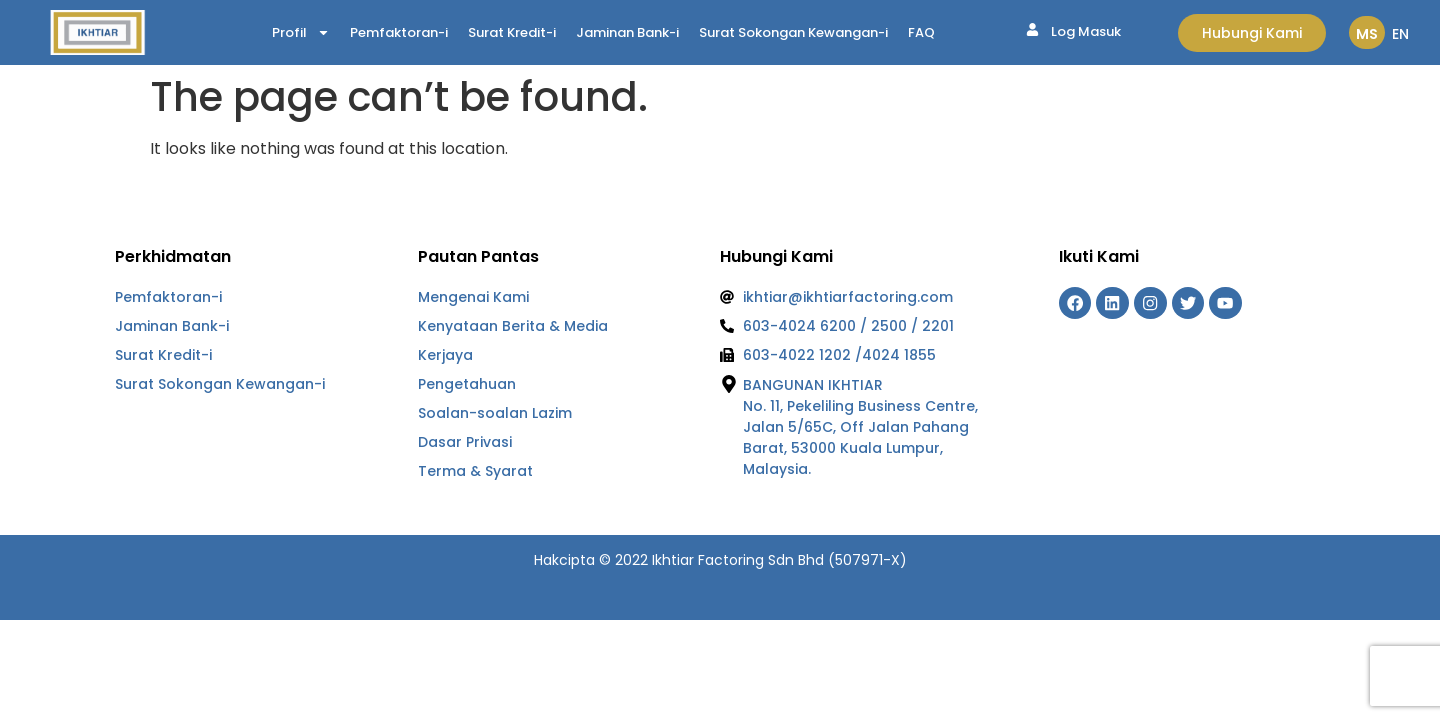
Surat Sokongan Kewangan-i (793, 32)
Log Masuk (1086, 31)
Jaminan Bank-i (627, 32)
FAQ (921, 32)
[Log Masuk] (1032, 29)
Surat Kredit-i (512, 32)
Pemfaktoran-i (399, 32)
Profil (301, 33)
